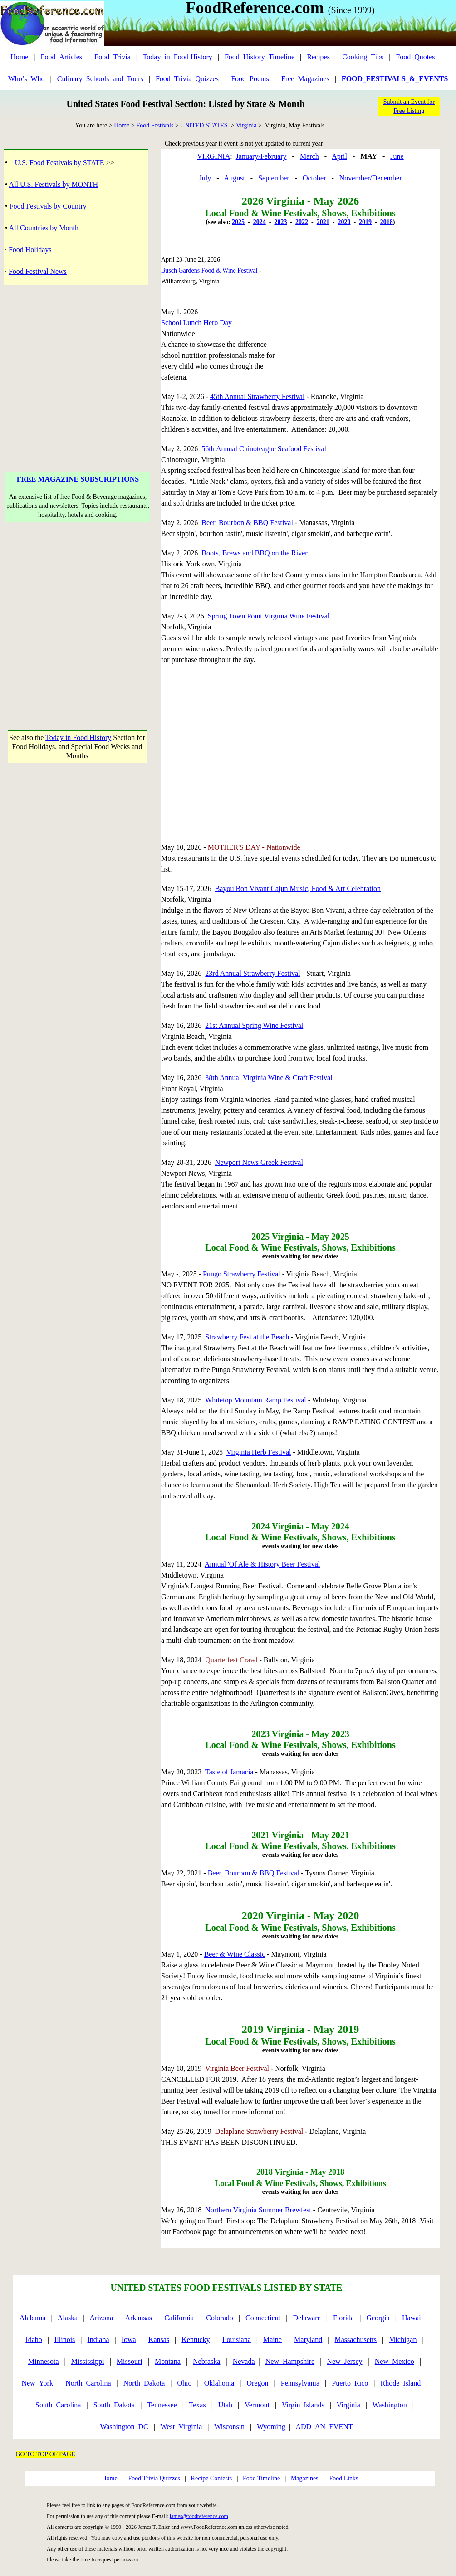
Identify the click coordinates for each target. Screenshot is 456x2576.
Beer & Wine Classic (234, 1954)
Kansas (158, 2339)
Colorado (219, 2318)
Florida (343, 2318)
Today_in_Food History (177, 57)
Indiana (98, 2339)
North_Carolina (88, 2383)
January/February (261, 156)
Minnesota (43, 2361)
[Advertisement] (78, 364)
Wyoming (271, 2426)
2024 (259, 222)
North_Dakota (144, 2383)
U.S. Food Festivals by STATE (59, 162)
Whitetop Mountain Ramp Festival (255, 1400)
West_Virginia (181, 2426)
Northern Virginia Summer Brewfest (258, 2210)
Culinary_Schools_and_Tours (100, 79)
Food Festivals (154, 125)
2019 (365, 222)
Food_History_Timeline (259, 57)
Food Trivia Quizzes (154, 2478)
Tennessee (162, 2405)
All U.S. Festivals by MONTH (53, 184)
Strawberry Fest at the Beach (247, 1337)
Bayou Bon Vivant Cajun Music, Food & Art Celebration (298, 888)
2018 (386, 222)
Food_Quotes (415, 57)
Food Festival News (38, 271)
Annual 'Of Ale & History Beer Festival (262, 1564)
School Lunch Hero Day (196, 322)
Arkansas (138, 2318)
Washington (390, 2405)
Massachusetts (356, 2339)
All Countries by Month (43, 228)
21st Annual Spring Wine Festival (254, 1025)
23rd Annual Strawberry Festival (252, 973)
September (273, 178)
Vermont (257, 2405)
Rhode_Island (400, 2383)
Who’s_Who (26, 79)
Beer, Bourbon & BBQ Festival (247, 522)
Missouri (129, 2361)
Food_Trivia (112, 57)
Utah (225, 2405)
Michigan (403, 2339)
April (339, 156)
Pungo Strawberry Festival (241, 1274)
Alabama (33, 2318)
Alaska (68, 2318)
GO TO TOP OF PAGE (45, 2454)
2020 (344, 222)
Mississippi (87, 2361)
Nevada (244, 2361)
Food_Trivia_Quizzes (187, 79)
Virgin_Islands (303, 2405)
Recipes (318, 57)
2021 (323, 222)
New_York (37, 2383)
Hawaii (412, 2318)
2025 (238, 222)
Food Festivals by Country (48, 206)
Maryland (308, 2339)
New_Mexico (394, 2361)
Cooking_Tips (362, 57)
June (396, 156)
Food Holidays (30, 249)
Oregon (258, 2383)
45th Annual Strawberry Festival (257, 396)
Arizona (101, 2318)
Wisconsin (229, 2426)
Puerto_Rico (350, 2383)
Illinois (64, 2339)
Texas (197, 2405)
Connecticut (262, 2318)
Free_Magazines (305, 79)
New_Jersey (344, 2361)
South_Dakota (114, 2405)
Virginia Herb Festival (258, 1452)
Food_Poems (250, 79)
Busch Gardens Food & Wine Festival (209, 270)
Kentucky (195, 2339)
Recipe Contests (211, 2478)
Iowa (129, 2339)
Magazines (305, 2478)
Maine (272, 2339)
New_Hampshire (289, 2361)
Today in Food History (78, 737)
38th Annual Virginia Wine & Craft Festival (268, 1077)
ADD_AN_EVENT (324, 2426)
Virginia (246, 125)
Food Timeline (261, 2478)
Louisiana (236, 2339)
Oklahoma (219, 2383)
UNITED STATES (203, 125)
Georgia (377, 2318)
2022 (301, 222)
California (179, 2318)
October (314, 178)
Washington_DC (124, 2426)
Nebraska (206, 2361)
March (309, 156)
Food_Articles (62, 57)
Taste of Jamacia (229, 1772)
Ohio (184, 2383)
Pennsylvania (300, 2383)
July (205, 178)
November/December (370, 178)
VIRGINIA (213, 156)
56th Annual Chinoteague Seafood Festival (263, 449)
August (234, 178)
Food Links (343, 2478)
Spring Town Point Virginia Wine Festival (269, 616)
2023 (280, 222)
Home (19, 57)
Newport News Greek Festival (259, 1162)
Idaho (33, 2339)
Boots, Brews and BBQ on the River (254, 553)
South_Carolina (58, 2405)
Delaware (307, 2318)
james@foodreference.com (199, 2516)
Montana (168, 2361)
